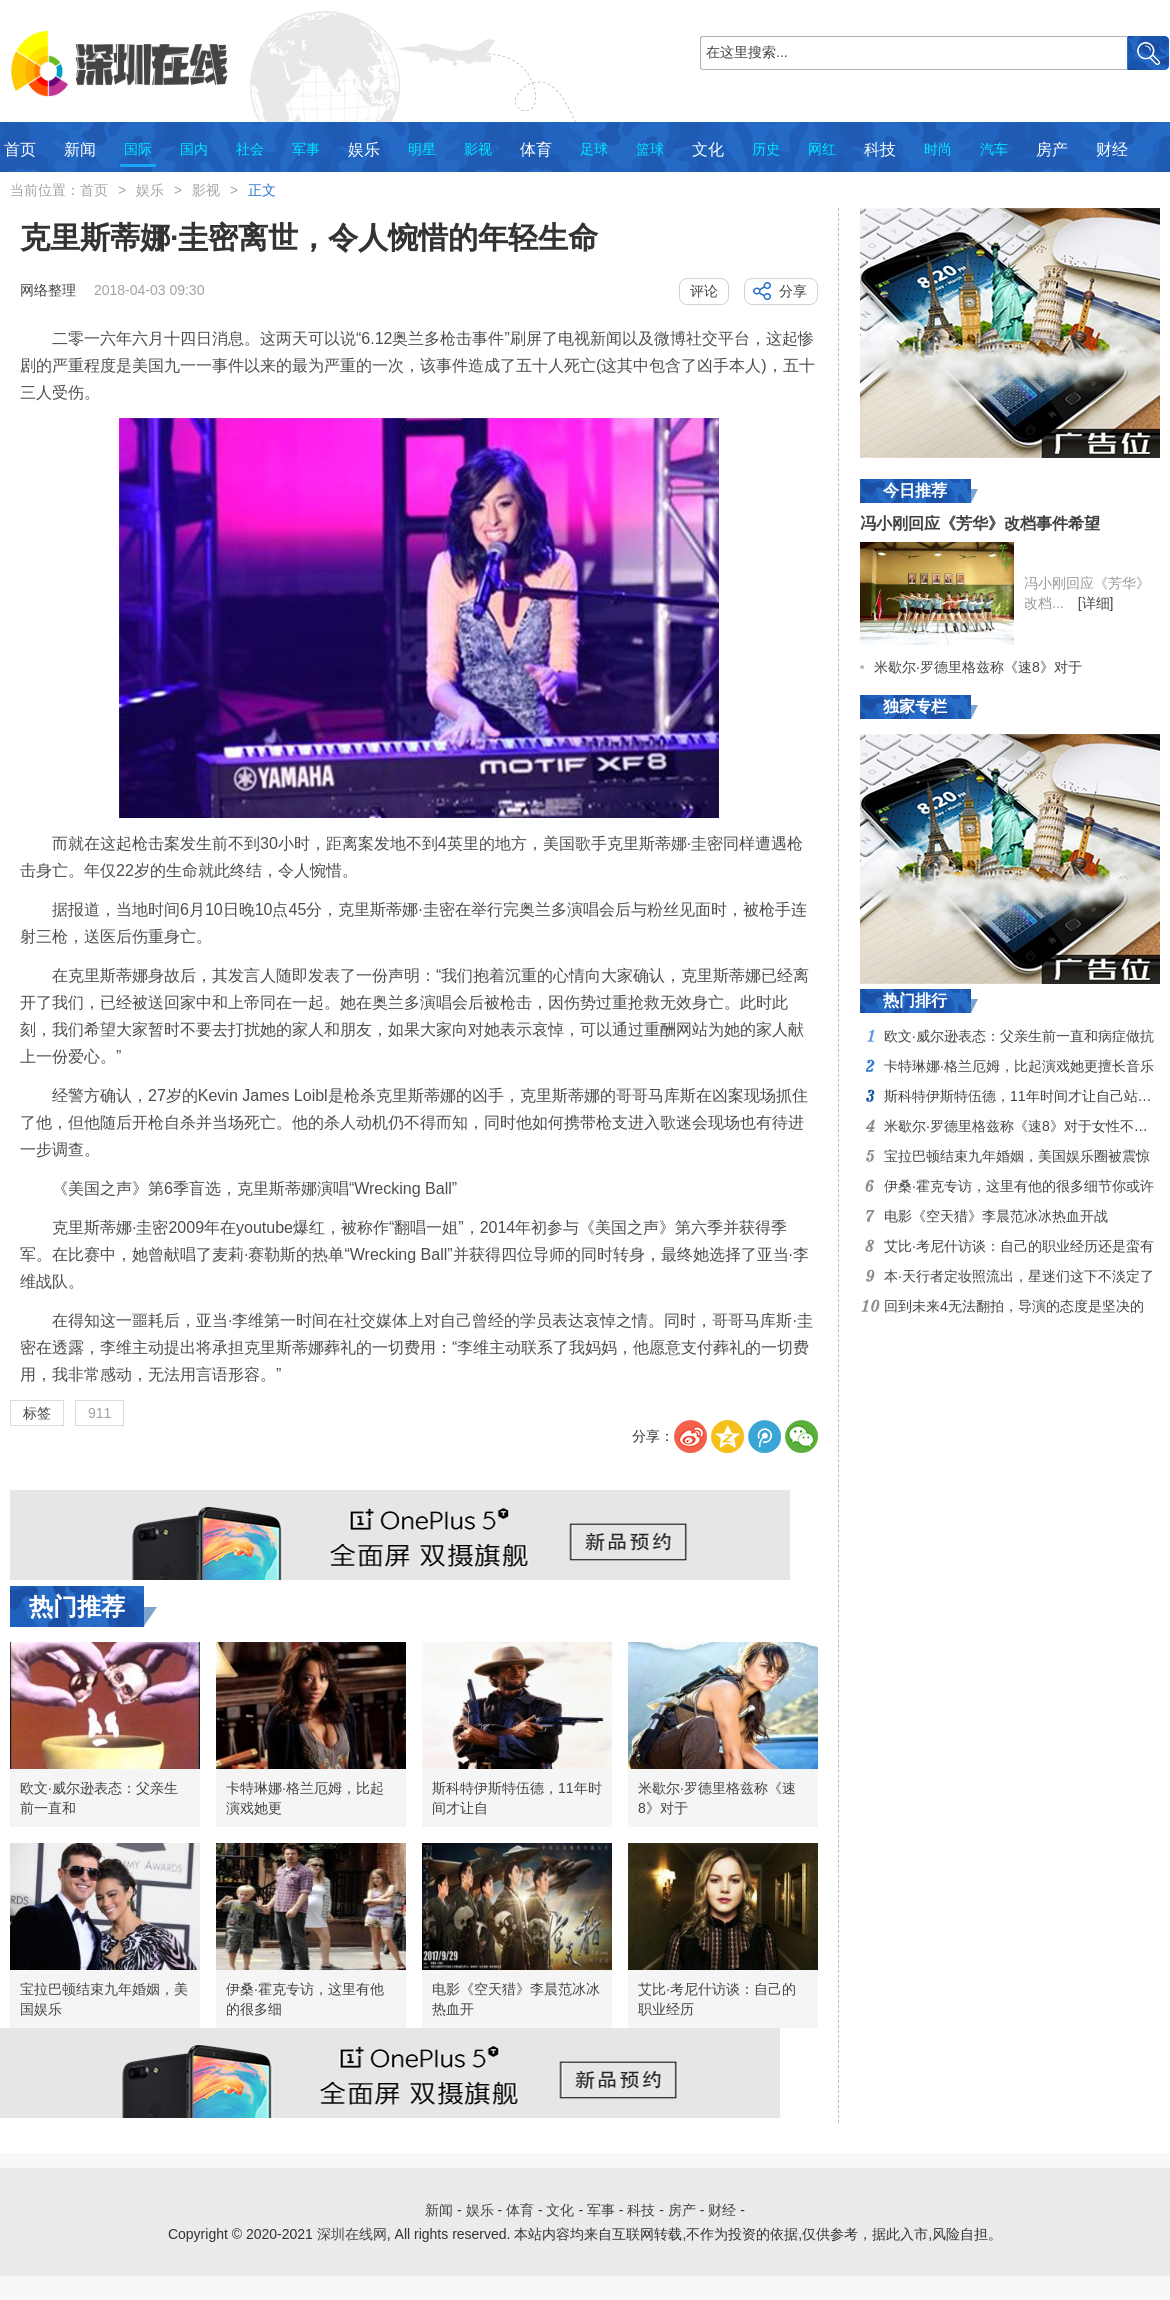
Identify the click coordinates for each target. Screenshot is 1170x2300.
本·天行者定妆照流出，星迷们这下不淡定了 (1019, 1276)
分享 (793, 291)
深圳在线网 (352, 2234)
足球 (594, 149)
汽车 (994, 149)
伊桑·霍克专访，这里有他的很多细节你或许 (1019, 1186)
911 (99, 1413)
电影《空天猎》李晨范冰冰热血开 (516, 1999)
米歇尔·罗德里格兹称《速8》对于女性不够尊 (1023, 1126)
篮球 (650, 149)
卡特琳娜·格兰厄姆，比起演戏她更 (305, 1798)
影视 (478, 149)
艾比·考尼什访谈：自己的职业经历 (717, 1999)
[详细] (1096, 603)
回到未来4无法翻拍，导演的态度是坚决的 (1014, 1306)
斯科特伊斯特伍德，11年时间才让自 (517, 1798)
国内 (194, 149)
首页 (20, 149)
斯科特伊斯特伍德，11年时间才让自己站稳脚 (1025, 1096)
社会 (250, 149)
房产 (1052, 149)
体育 (536, 149)
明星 (422, 149)
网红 (822, 149)
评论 (704, 291)
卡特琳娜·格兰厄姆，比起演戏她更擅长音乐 (1019, 1066)
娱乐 (364, 149)
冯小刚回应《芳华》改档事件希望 (980, 523)
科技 (880, 149)
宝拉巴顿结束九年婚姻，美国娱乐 (104, 1999)
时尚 (938, 149)
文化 (708, 149)
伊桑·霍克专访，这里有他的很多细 (305, 1999)
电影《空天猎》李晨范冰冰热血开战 (996, 1216)
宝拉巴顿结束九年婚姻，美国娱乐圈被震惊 (1017, 1156)
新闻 (80, 149)
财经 (1112, 149)
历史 (766, 149)
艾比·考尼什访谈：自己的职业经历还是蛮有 (1019, 1246)
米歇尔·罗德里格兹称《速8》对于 (717, 1798)
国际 (138, 149)
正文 (262, 190)
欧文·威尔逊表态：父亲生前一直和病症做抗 (1019, 1036)
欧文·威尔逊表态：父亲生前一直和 (99, 1798)
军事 (306, 149)
